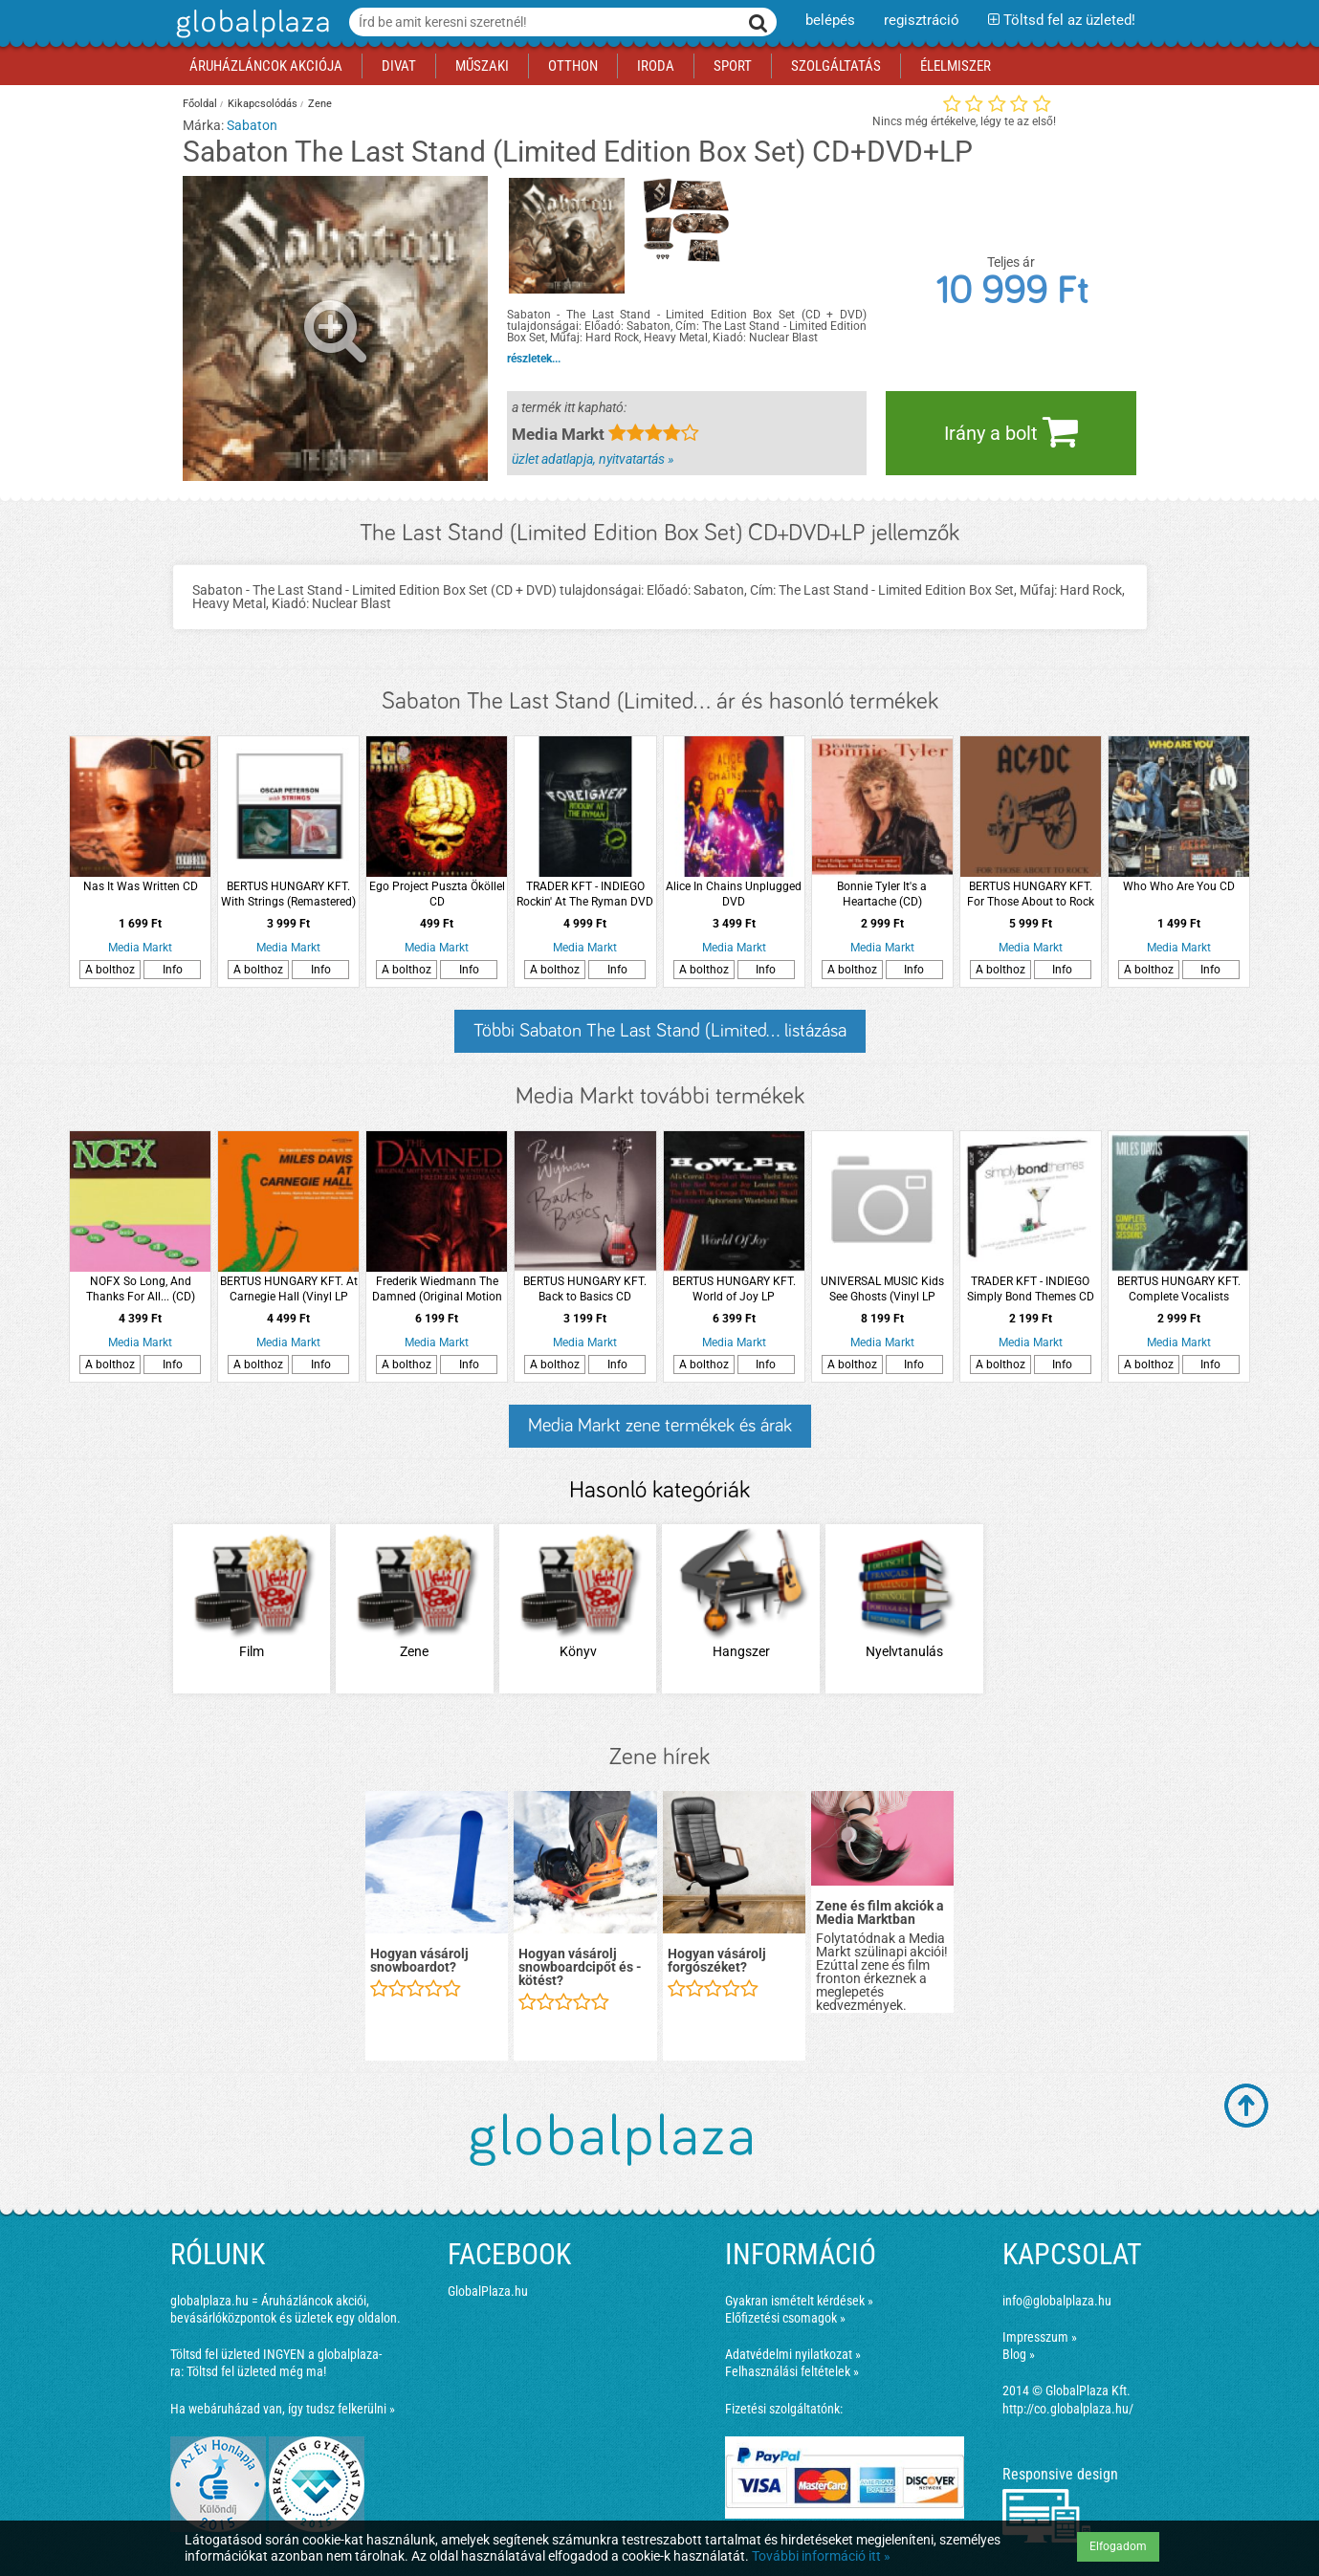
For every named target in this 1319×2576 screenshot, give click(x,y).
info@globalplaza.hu (1056, 2300)
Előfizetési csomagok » (785, 2317)
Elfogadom (1118, 2546)
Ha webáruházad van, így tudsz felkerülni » (282, 2408)
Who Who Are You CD (1179, 886)
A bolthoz (110, 969)
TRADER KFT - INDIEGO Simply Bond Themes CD (1030, 1289)
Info (173, 969)
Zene (320, 104)
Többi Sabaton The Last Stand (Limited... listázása (659, 1030)
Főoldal (200, 104)
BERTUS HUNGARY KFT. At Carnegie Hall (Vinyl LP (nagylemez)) (289, 1289)
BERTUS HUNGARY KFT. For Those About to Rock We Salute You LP (1030, 894)
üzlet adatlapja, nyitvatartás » (592, 459)
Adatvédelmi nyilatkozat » (793, 2354)
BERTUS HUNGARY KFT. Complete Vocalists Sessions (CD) (1179, 1289)
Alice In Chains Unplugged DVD (734, 894)
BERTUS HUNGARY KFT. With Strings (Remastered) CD (288, 894)
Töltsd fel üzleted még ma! (256, 2371)
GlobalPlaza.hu (488, 2291)
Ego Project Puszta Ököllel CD (437, 894)
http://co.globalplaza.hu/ (1067, 2408)
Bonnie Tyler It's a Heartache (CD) (882, 894)
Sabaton (252, 125)
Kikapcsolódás (262, 104)
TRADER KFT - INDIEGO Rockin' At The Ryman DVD (585, 894)
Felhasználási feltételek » (792, 2371)
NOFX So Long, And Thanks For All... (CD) (140, 1289)
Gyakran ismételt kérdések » (799, 2300)
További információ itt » (821, 2556)
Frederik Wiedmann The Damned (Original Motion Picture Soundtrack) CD (437, 1289)
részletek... (534, 358)
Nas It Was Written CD (140, 886)
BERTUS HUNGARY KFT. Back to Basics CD (585, 1289)
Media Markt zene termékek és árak (660, 1425)
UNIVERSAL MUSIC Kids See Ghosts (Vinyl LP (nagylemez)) (882, 1289)
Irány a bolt (1011, 431)
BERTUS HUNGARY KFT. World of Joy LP (734, 1289)
